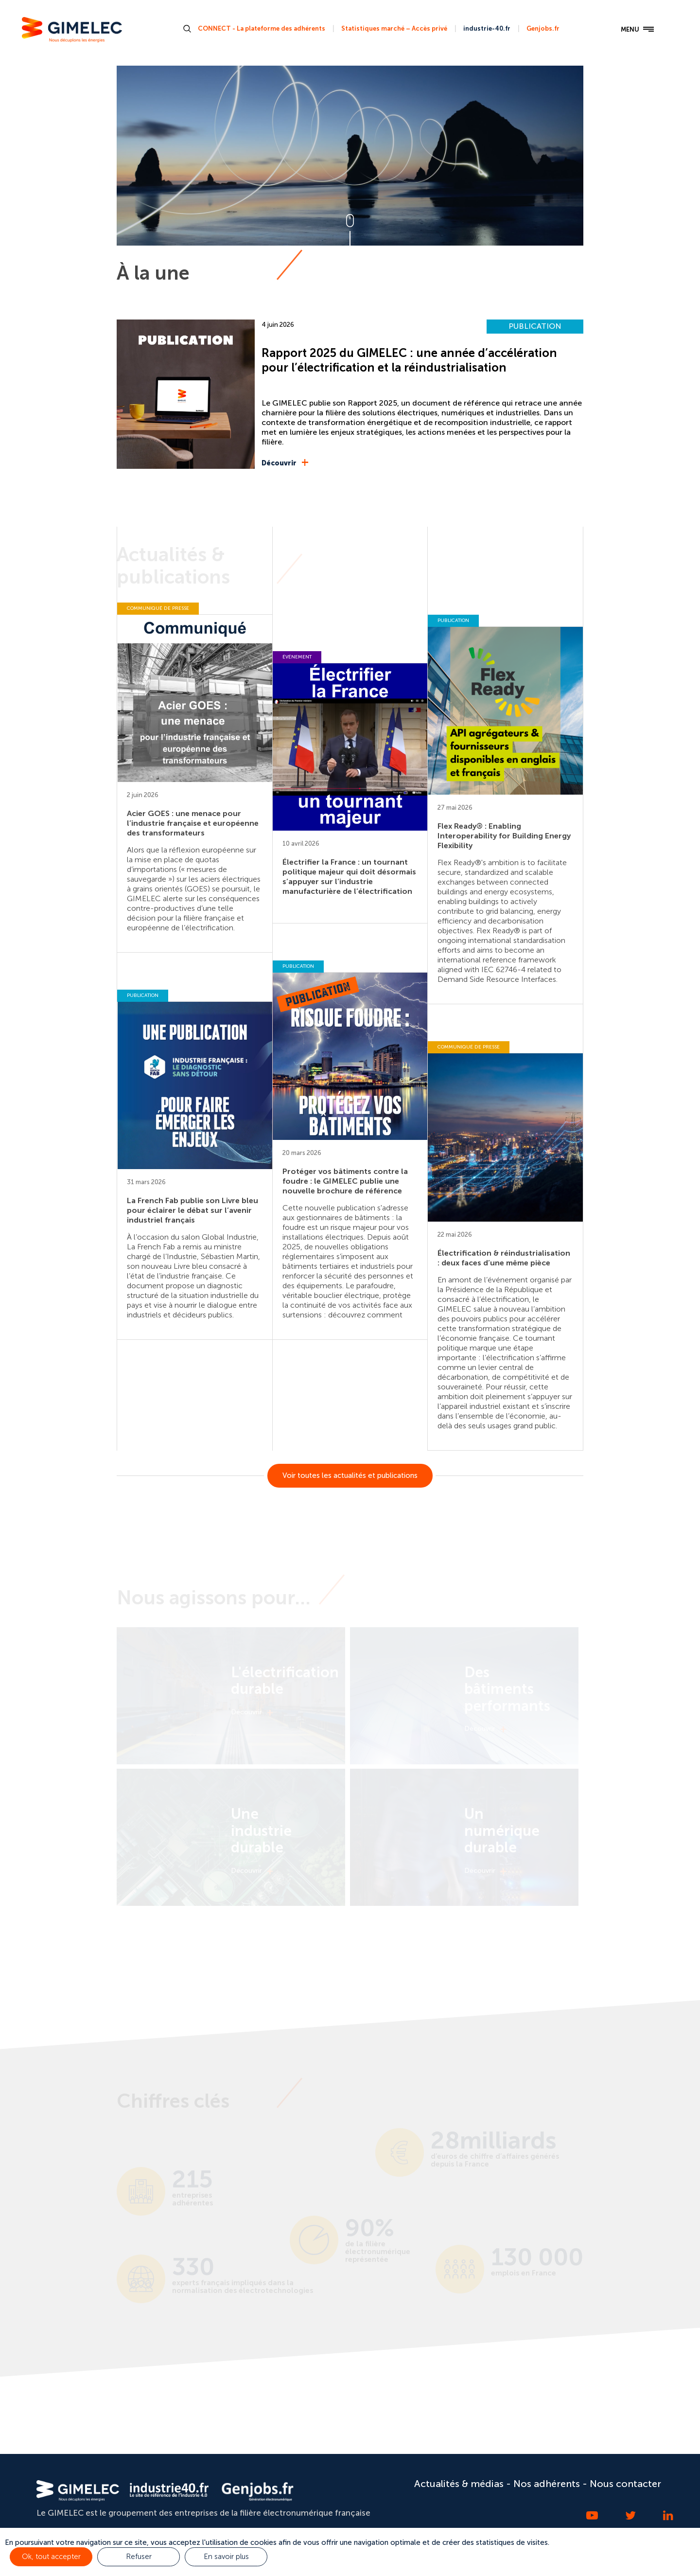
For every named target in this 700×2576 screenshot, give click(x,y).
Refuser (139, 2556)
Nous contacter (625, 2483)
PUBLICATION (534, 326)
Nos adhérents (546, 2483)
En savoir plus (226, 2556)
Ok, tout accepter (51, 2556)
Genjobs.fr (543, 28)
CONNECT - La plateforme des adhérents (261, 28)
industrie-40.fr (486, 28)
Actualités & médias (459, 2483)
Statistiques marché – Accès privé (394, 28)
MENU (637, 29)
